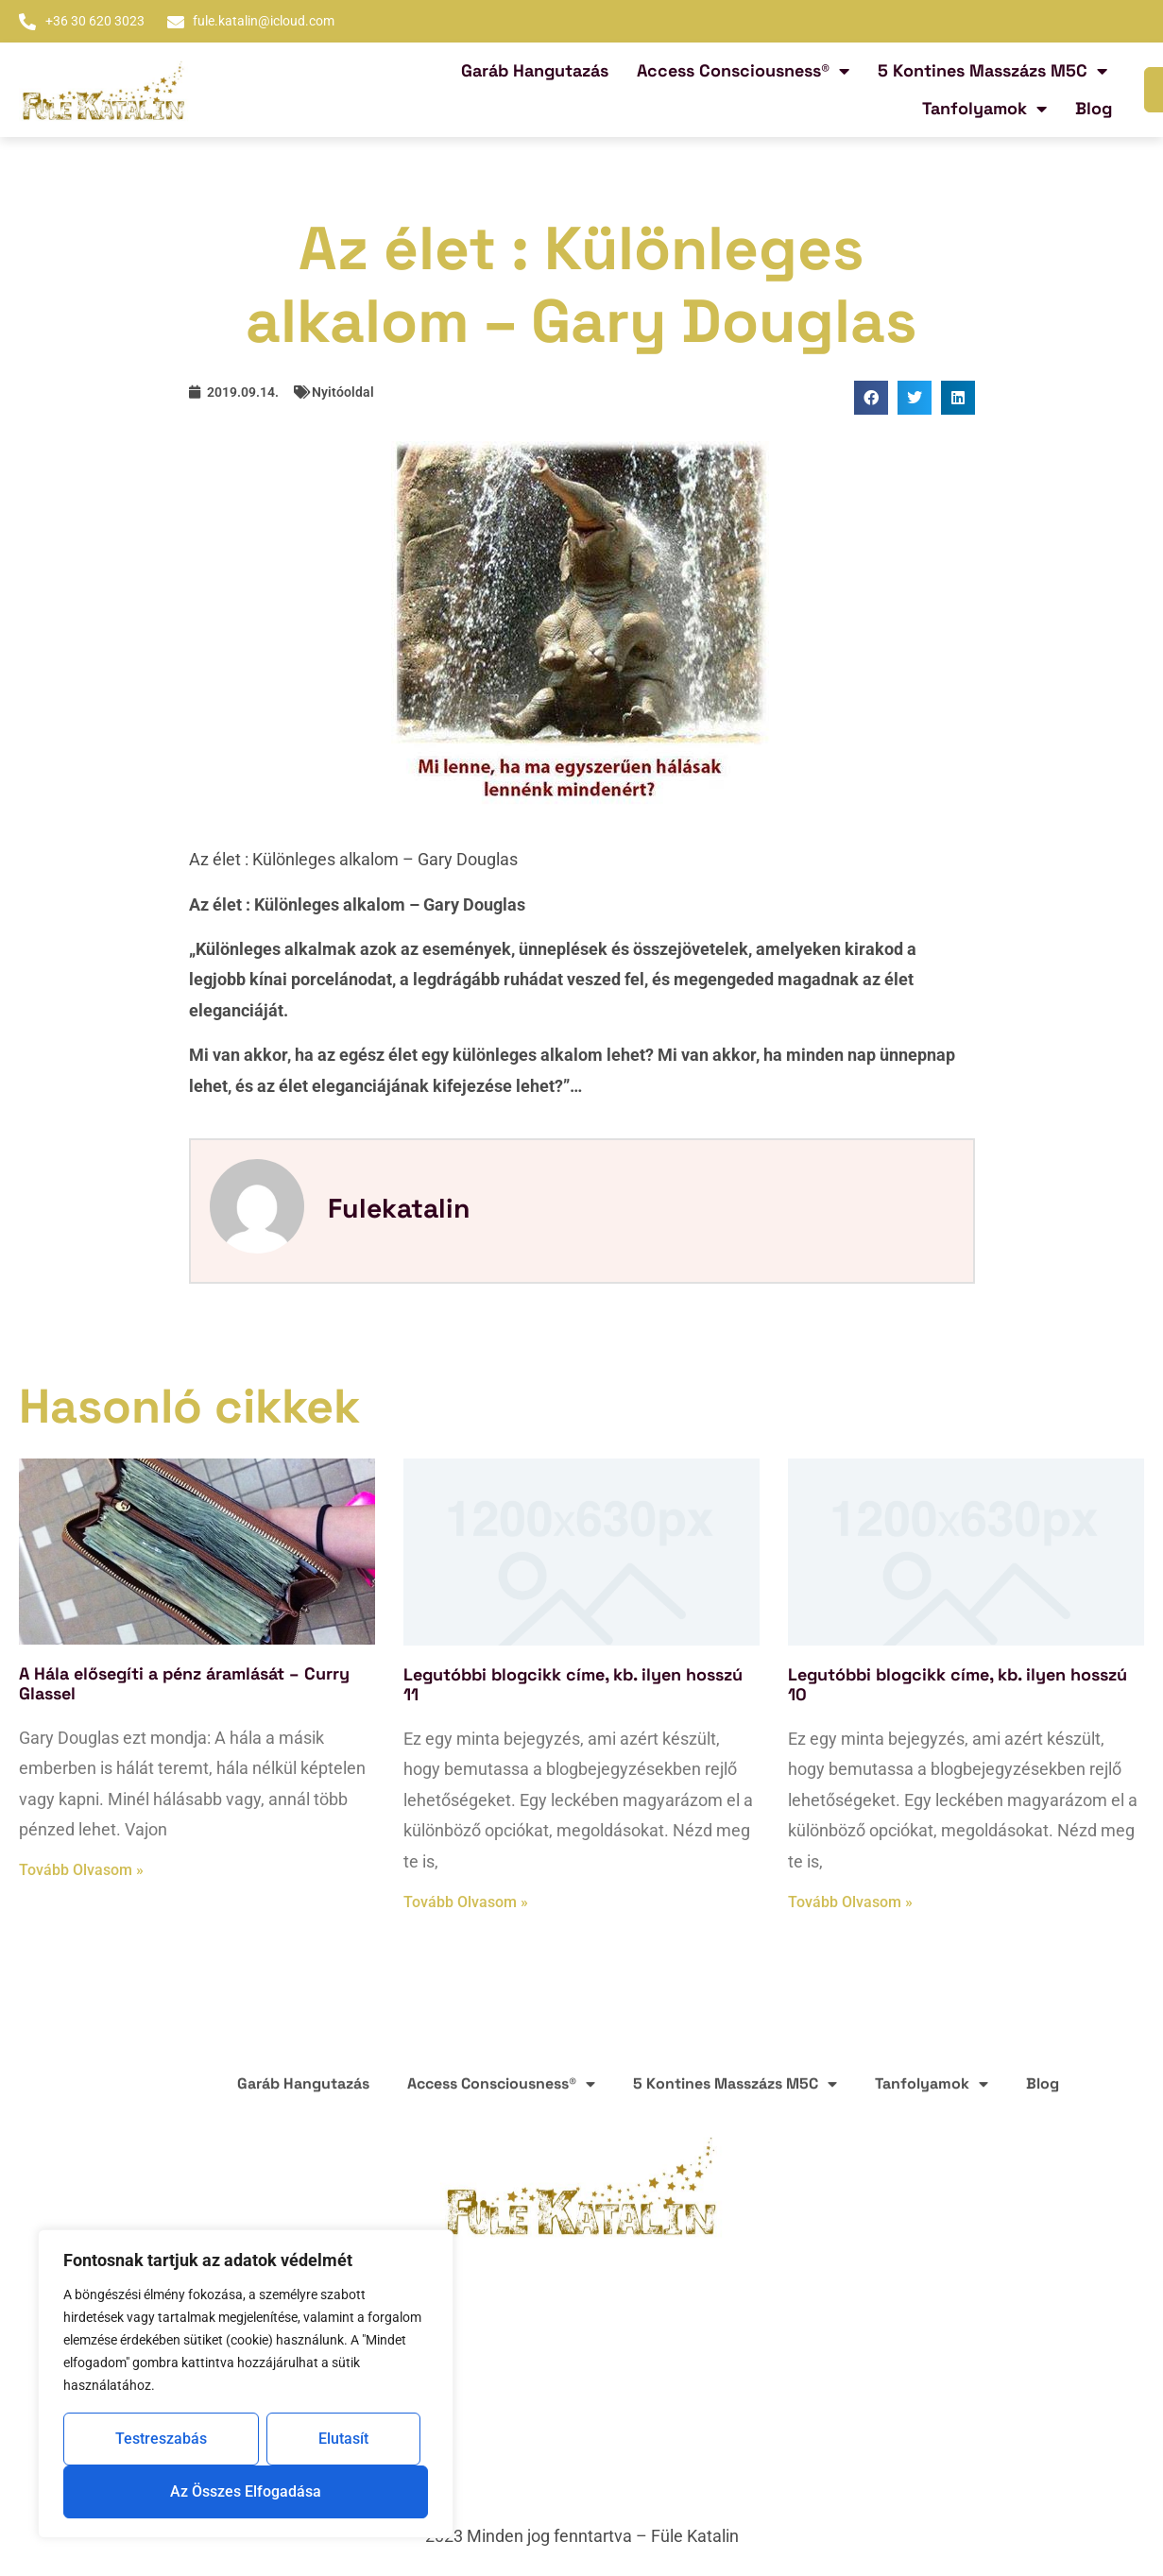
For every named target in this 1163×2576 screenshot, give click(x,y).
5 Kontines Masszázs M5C (992, 71)
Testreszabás (161, 2439)
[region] (245, 2384)
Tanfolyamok (984, 109)
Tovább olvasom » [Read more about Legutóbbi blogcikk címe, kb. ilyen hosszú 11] (465, 1902)
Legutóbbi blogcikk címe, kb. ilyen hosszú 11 (573, 1684)
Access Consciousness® (743, 71)
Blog (1093, 108)
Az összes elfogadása (245, 2491)
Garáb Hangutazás (534, 70)
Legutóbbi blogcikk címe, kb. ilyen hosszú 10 (957, 1684)
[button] (871, 398)
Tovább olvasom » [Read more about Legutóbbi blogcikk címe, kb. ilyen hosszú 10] (850, 1902)
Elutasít (343, 2439)
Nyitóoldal (343, 392)
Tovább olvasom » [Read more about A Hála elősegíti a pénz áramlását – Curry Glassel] (81, 1870)
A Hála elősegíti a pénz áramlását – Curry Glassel (184, 1684)
